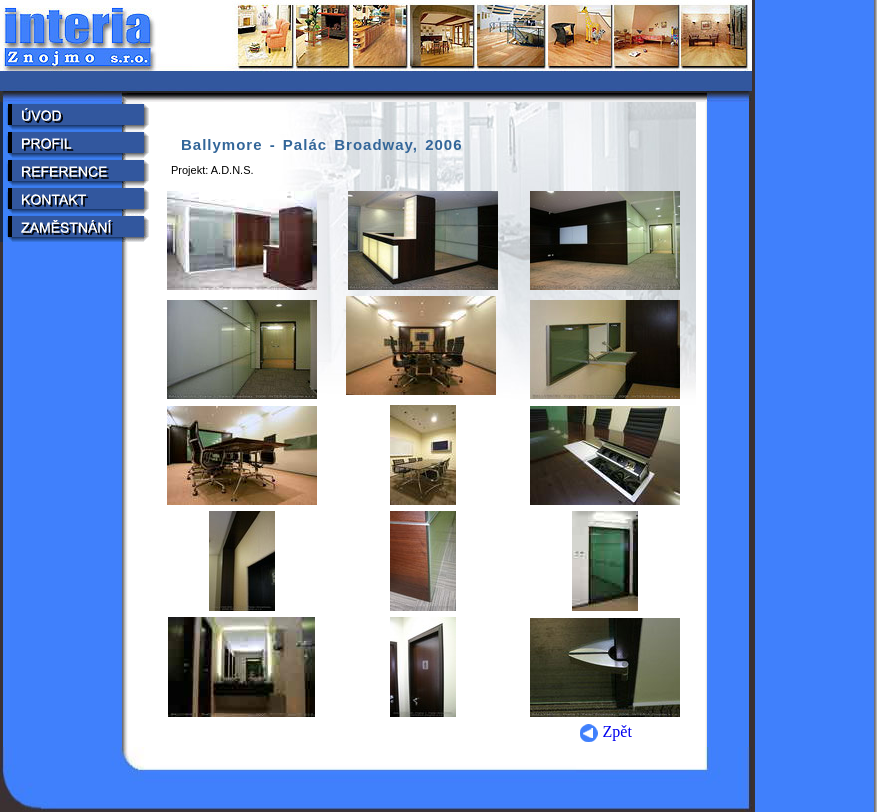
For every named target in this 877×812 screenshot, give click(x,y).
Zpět (605, 731)
